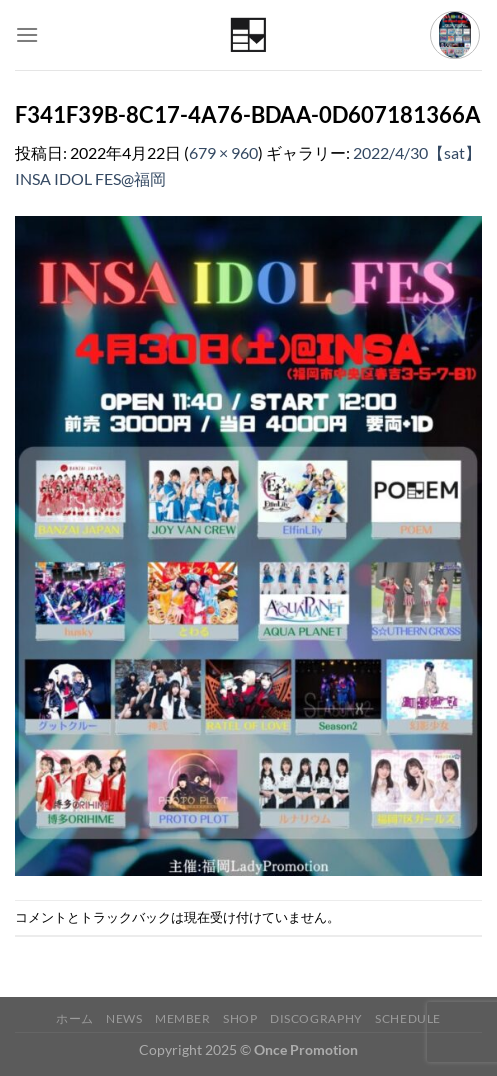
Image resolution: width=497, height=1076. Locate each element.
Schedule (408, 1018)
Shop (240, 1018)
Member (183, 1018)
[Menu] (27, 34)
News (124, 1018)
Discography (316, 1018)
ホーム (75, 1018)
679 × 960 (223, 152)
